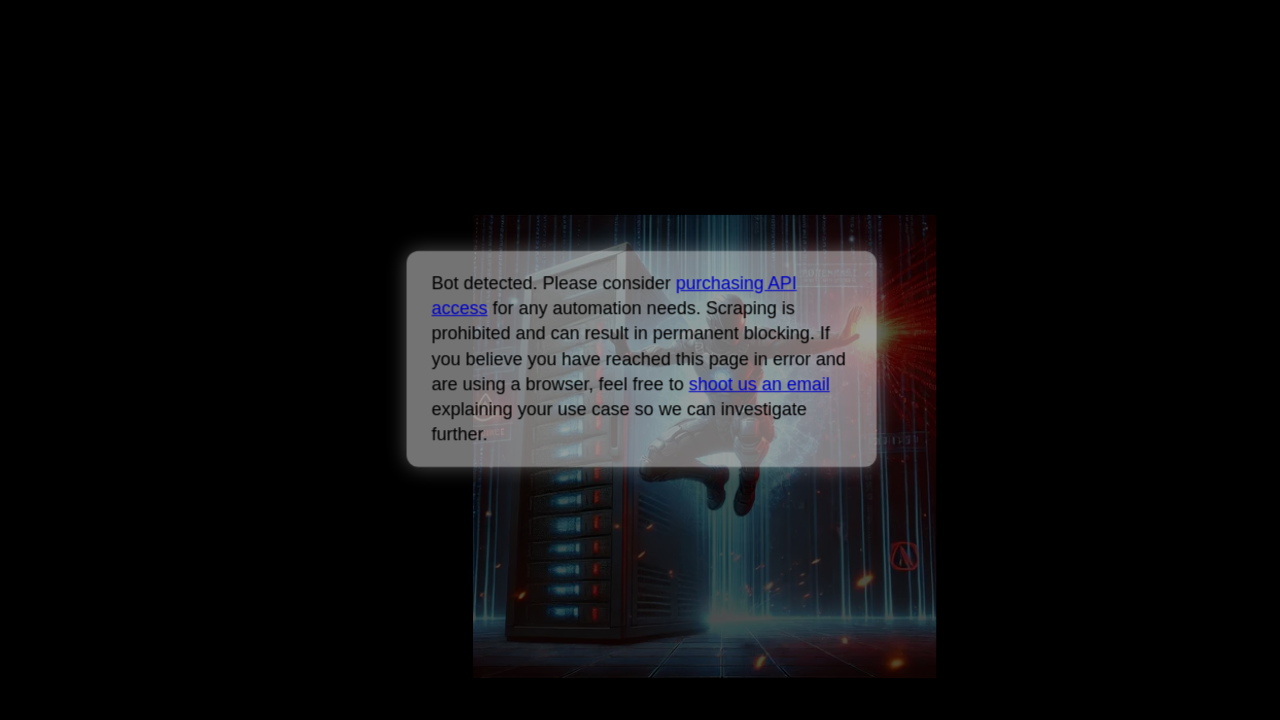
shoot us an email (758, 384)
